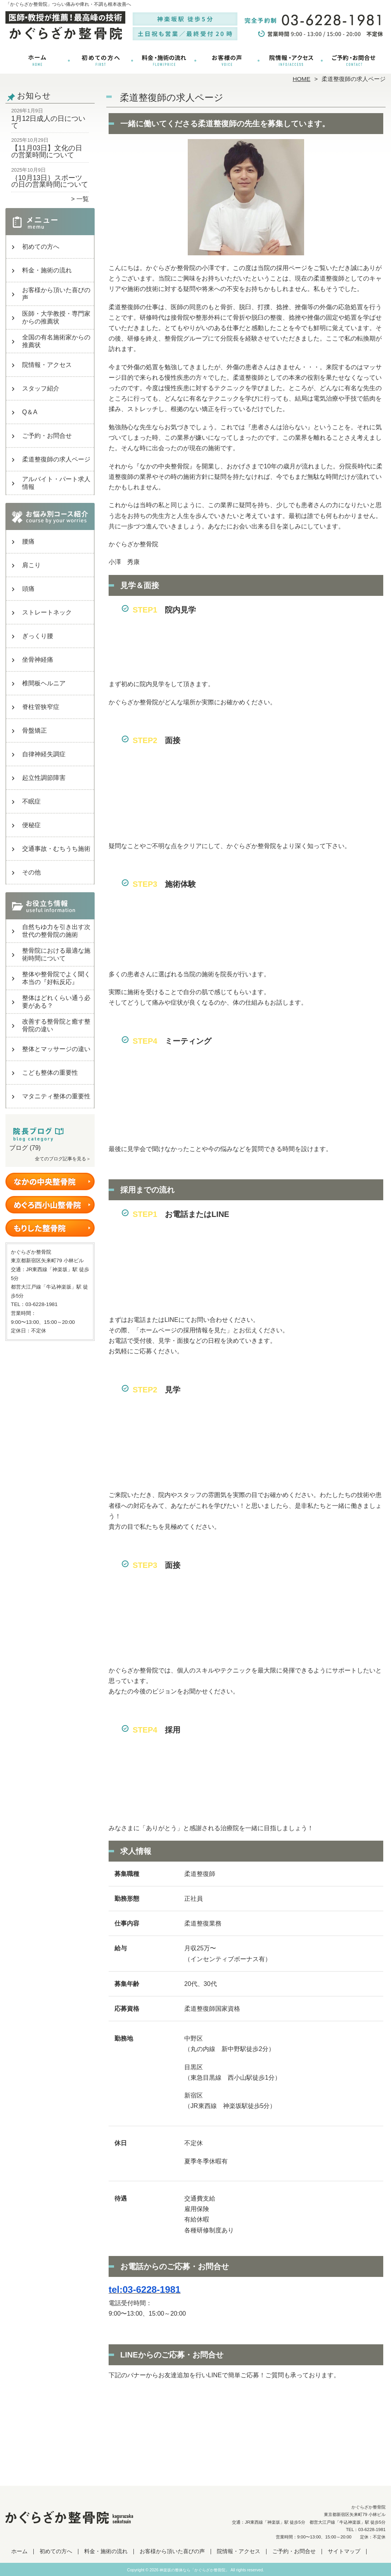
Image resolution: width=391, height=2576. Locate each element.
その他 (31, 872)
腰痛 (28, 541)
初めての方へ (100, 60)
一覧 (82, 199)
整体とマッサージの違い (56, 1049)
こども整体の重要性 (50, 1072)
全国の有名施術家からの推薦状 (56, 341)
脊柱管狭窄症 (40, 707)
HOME (302, 79)
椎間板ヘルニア (44, 683)
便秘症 (31, 825)
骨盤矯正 (34, 730)
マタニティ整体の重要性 (56, 1096)
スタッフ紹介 (40, 388)
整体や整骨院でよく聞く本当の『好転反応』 (56, 978)
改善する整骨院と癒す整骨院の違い (56, 1025)
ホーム (37, 60)
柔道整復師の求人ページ (56, 459)
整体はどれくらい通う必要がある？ (56, 1002)
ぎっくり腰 (37, 636)
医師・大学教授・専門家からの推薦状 (56, 317)
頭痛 (28, 588)
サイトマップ (344, 2551)
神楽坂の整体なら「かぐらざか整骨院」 (194, 2570)
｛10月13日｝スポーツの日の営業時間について (49, 181)
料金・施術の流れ (164, 60)
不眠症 (31, 801)
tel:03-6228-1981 (144, 2289)
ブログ (18, 1147)
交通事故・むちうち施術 (56, 848)
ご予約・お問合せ (354, 60)
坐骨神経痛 (37, 659)
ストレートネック (47, 612)
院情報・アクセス (290, 60)
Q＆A (29, 412)
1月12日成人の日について (48, 122)
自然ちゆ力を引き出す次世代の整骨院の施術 (56, 931)
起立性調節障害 (44, 777)
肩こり (31, 565)
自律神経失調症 (44, 754)
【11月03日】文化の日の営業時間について (46, 151)
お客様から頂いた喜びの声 (227, 60)
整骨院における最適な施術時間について (56, 954)
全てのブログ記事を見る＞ (63, 1159)
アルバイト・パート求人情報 (56, 483)
